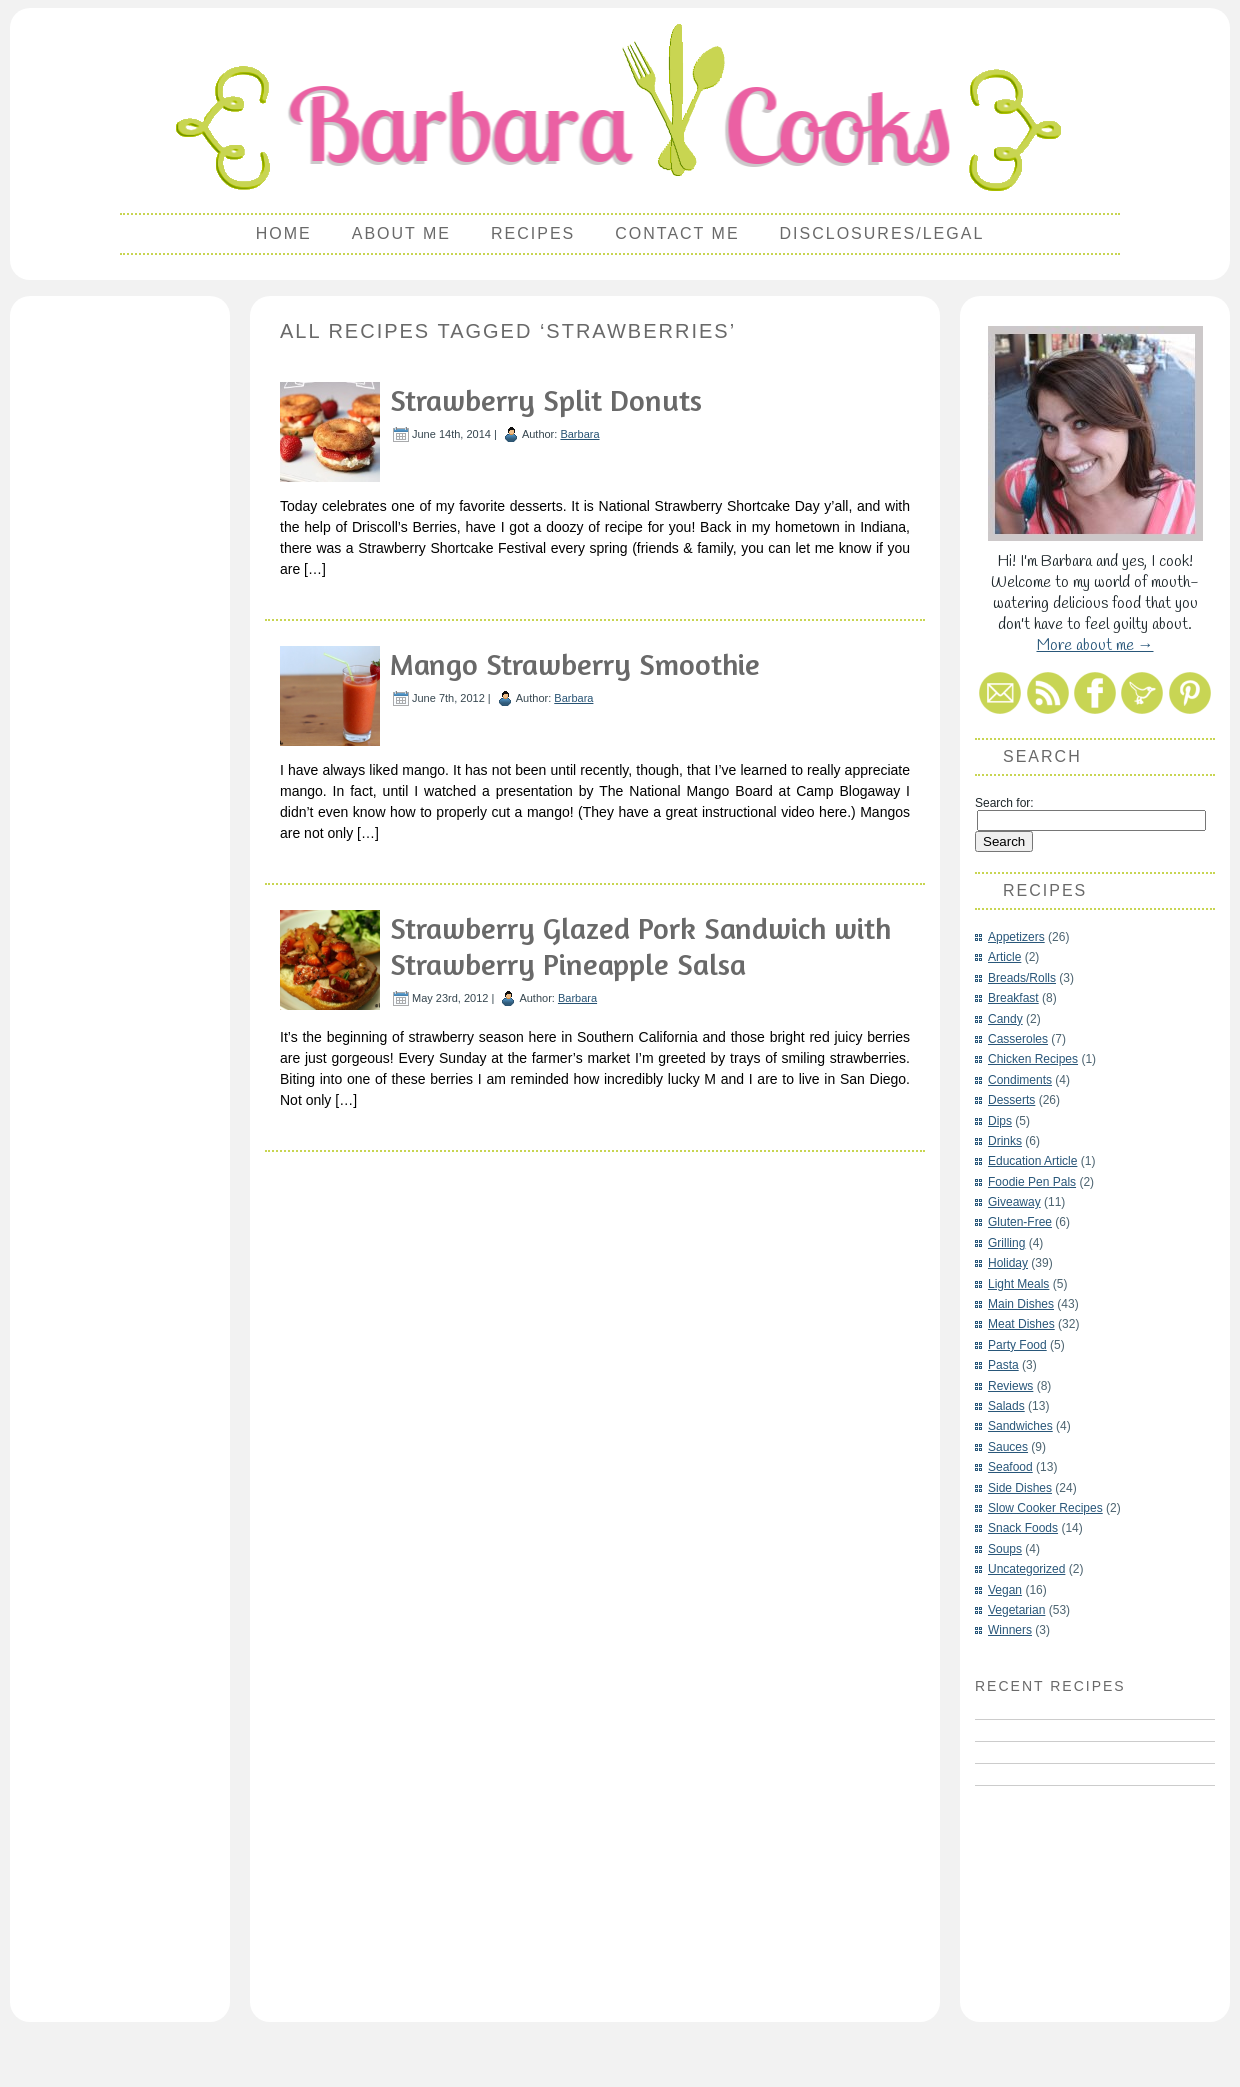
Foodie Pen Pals (1032, 1182)
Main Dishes (1021, 1304)
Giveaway (1014, 1202)
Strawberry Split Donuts (546, 400)
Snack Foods (1023, 1528)
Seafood (1010, 1467)
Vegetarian (1016, 1610)
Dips (1000, 1121)
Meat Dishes (1021, 1324)
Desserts (1011, 1100)
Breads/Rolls (1022, 978)
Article (1004, 957)
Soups (1005, 1549)
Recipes (533, 233)
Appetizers (1016, 937)
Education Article (1032, 1161)
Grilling (1006, 1243)
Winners (1010, 1630)
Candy (1005, 1019)
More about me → (1095, 645)
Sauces (1008, 1447)
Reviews (1010, 1386)
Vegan (1005, 1590)
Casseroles (1018, 1039)
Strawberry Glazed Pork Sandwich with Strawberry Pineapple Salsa (640, 946)
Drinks (1005, 1141)
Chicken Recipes (1033, 1059)
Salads (1006, 1406)
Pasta (1003, 1365)
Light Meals (1018, 1284)
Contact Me (677, 233)
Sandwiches (1020, 1426)
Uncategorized (1026, 1569)
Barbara (579, 434)
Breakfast (1013, 998)
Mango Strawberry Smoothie (575, 664)
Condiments (1020, 1080)
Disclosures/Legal (882, 233)
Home (284, 233)
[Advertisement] (120, 606)
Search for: (1004, 803)
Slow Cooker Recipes (1045, 1508)
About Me (401, 233)
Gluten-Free (1020, 1222)
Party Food (1017, 1345)
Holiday (1008, 1263)
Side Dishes (1020, 1488)
